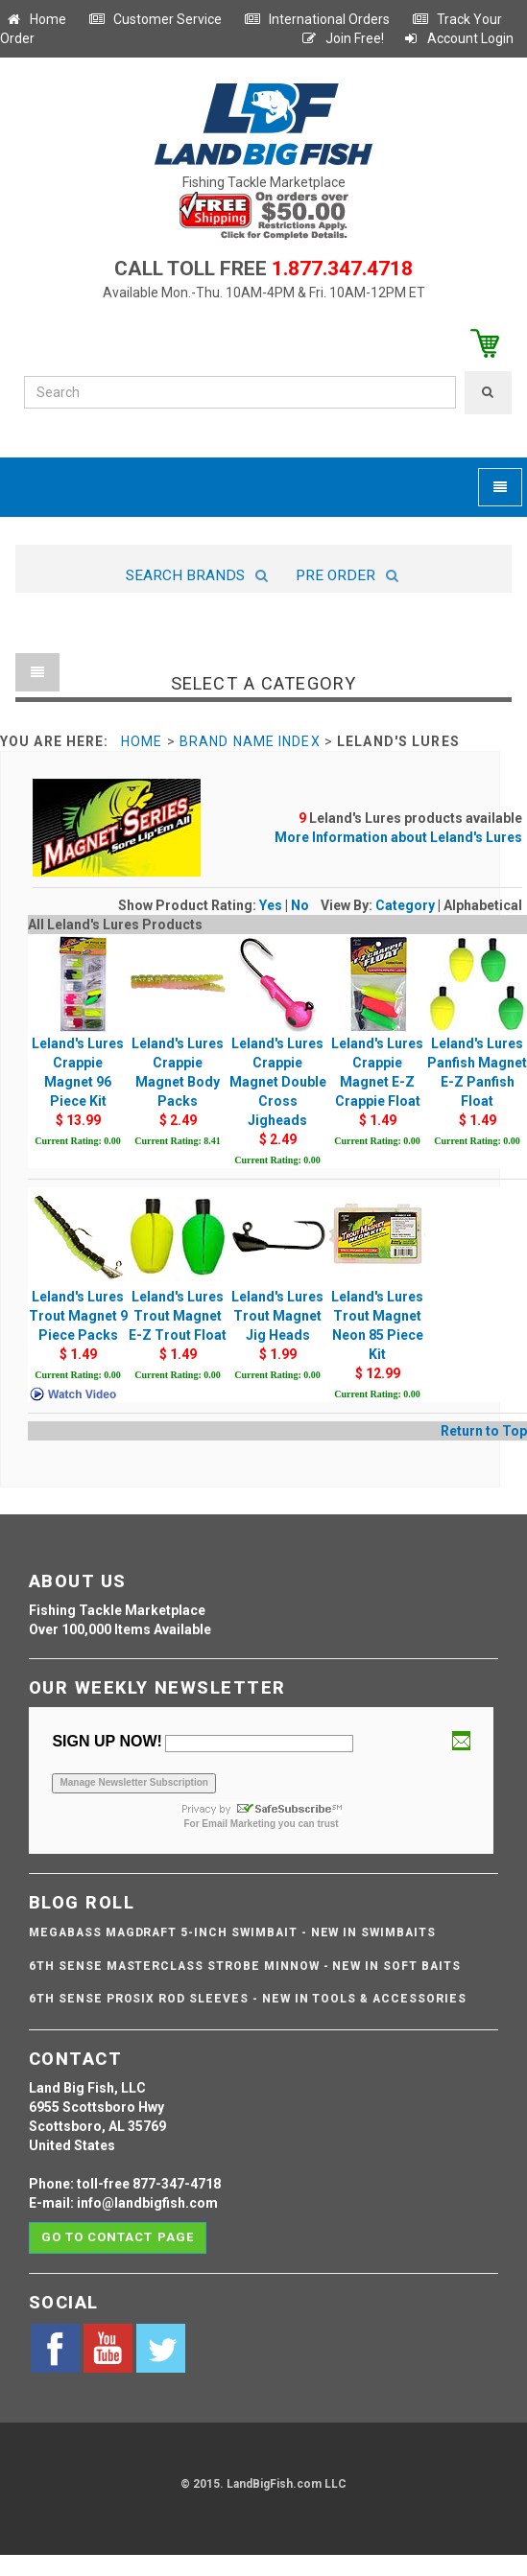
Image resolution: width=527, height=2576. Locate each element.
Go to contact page (117, 2237)
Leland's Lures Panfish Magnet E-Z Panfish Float (477, 1042)
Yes (270, 905)
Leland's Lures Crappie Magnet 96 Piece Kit (78, 1042)
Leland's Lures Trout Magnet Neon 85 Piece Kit (377, 1295)
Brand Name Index (250, 741)
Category (405, 905)
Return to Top (484, 1431)
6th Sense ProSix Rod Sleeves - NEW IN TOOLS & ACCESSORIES (248, 1998)
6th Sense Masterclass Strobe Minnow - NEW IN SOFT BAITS (245, 1966)
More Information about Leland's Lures (398, 837)
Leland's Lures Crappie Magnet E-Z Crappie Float (377, 1042)
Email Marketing (238, 1823)
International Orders (317, 19)
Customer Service (155, 19)
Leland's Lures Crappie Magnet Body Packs (178, 1042)
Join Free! (342, 38)
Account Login (458, 38)
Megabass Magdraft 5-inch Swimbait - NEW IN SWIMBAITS (232, 1932)
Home (35, 19)
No (300, 905)
